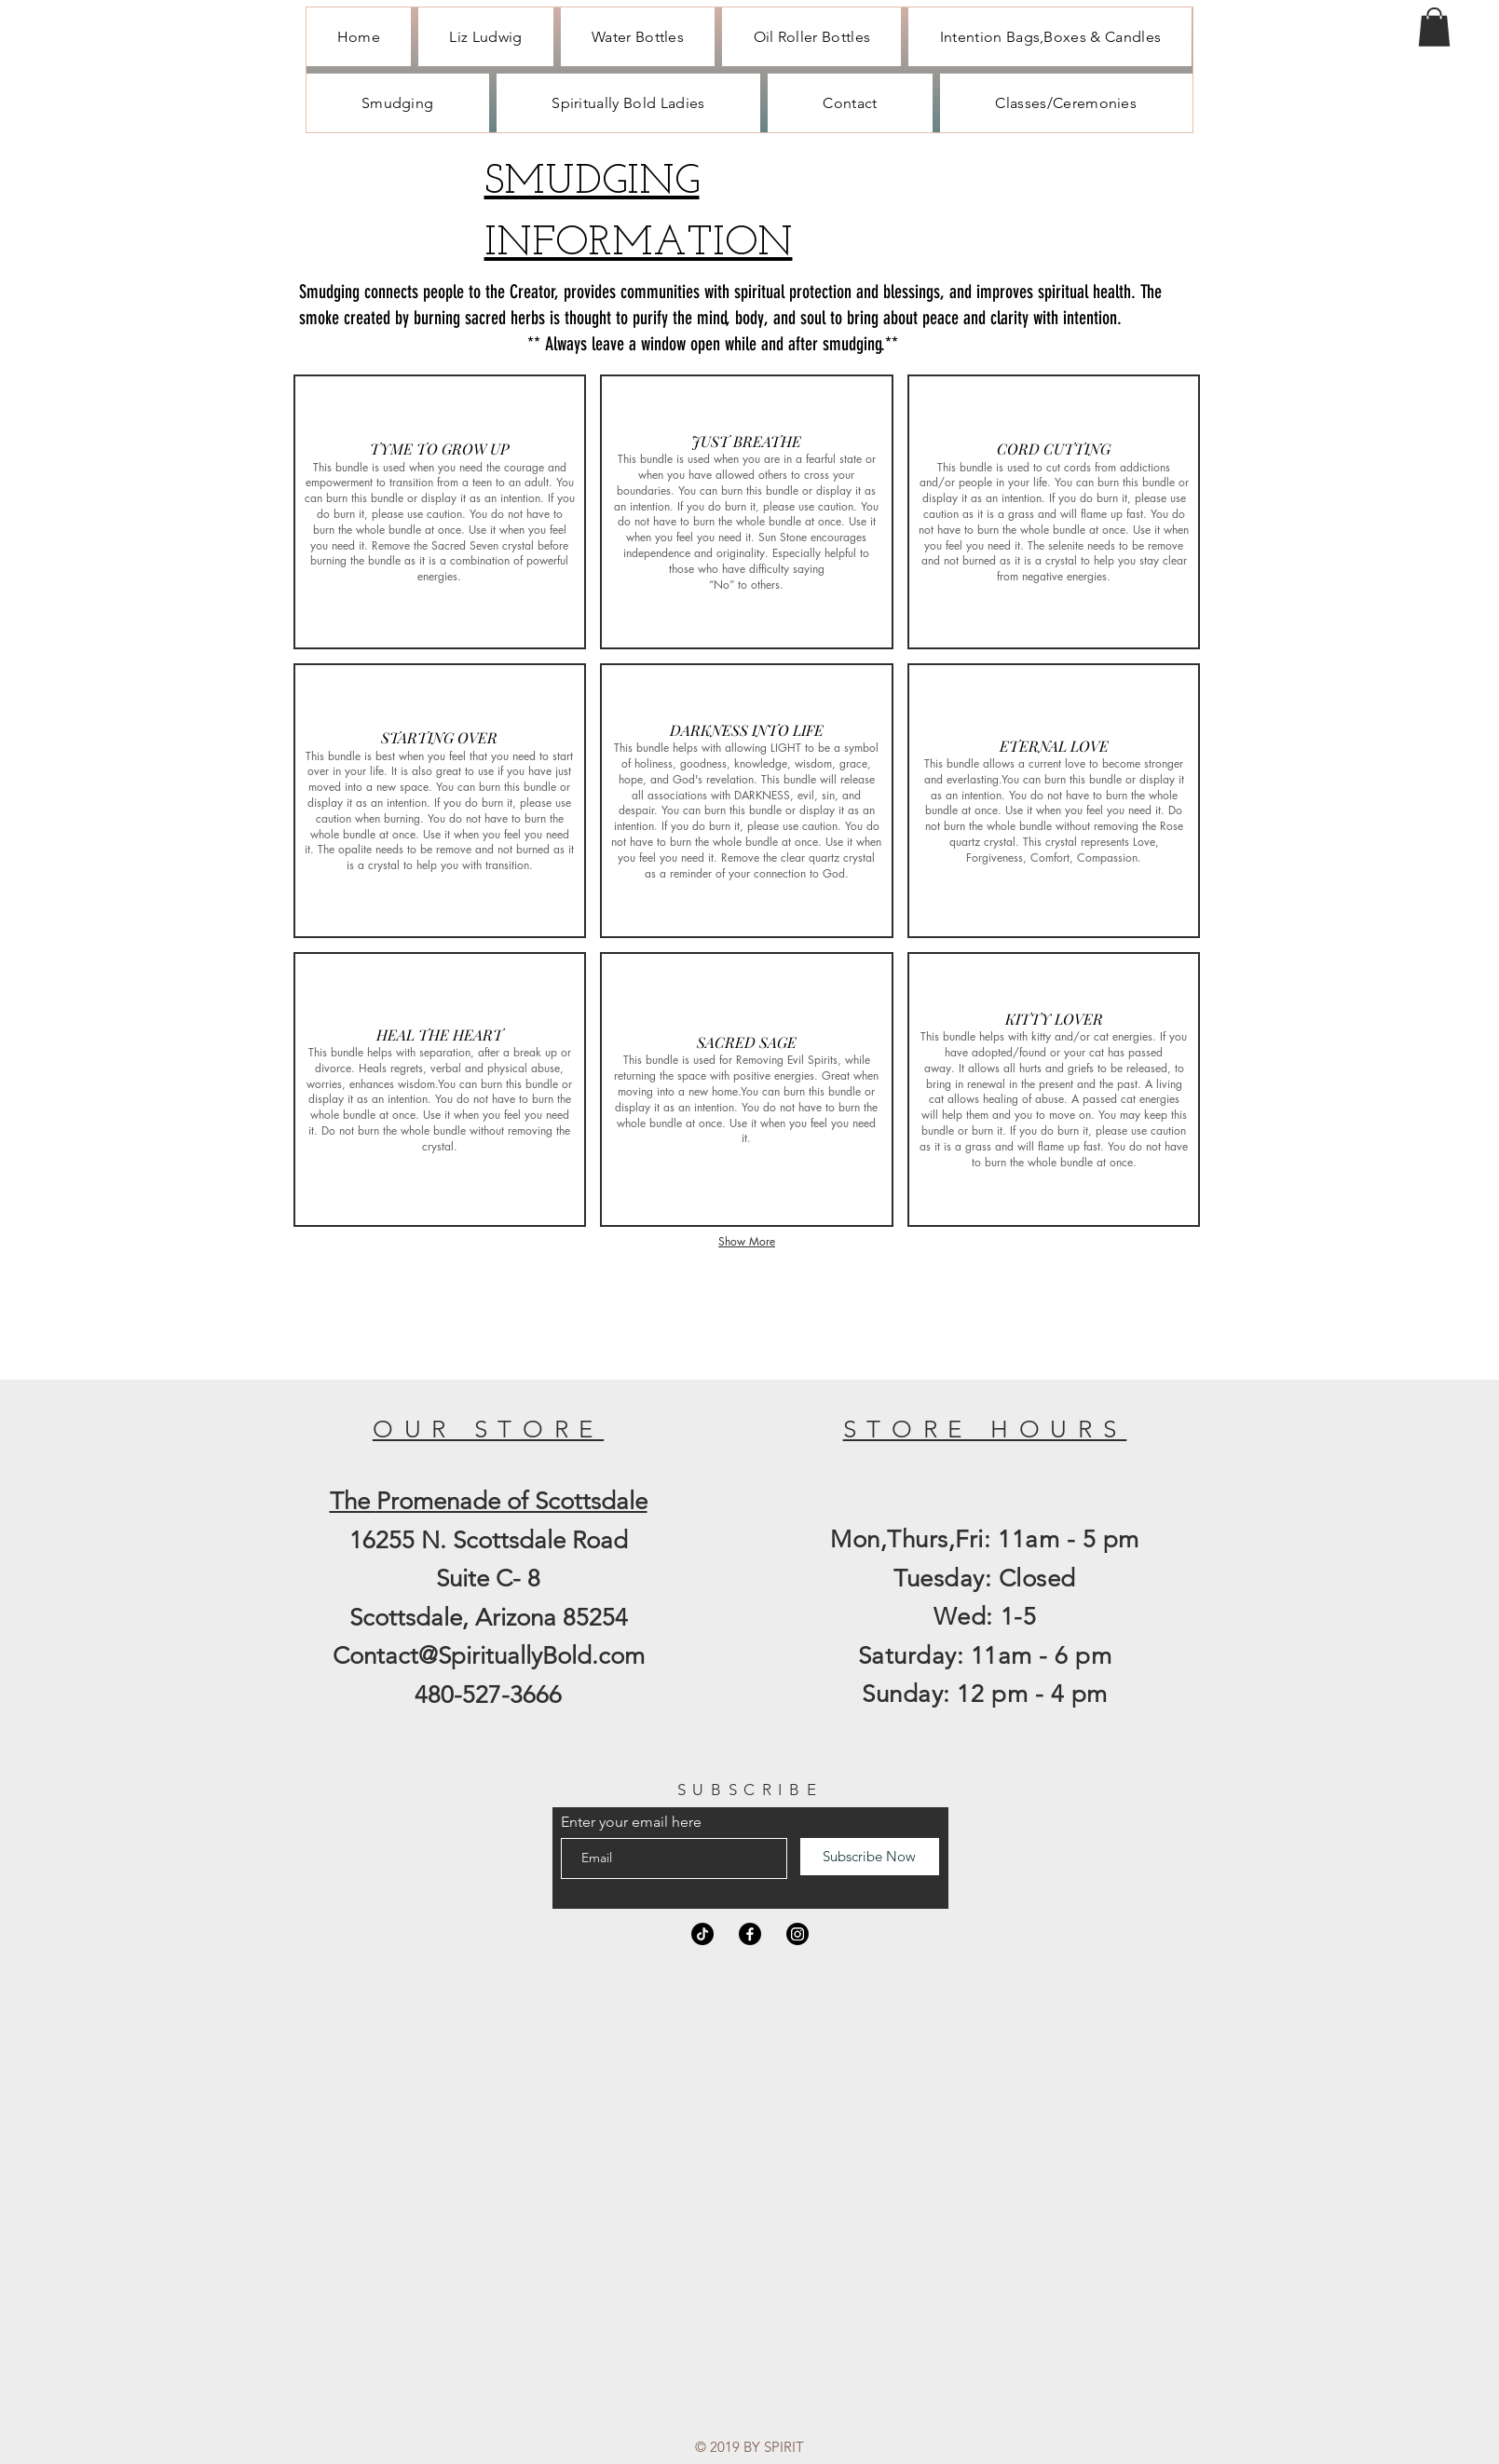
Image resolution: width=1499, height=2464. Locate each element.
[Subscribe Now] (869, 1856)
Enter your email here (631, 1822)
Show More (746, 1241)
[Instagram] (797, 1934)
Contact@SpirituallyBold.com (489, 1655)
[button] (1434, 27)
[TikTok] (702, 1934)
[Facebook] (750, 1934)
